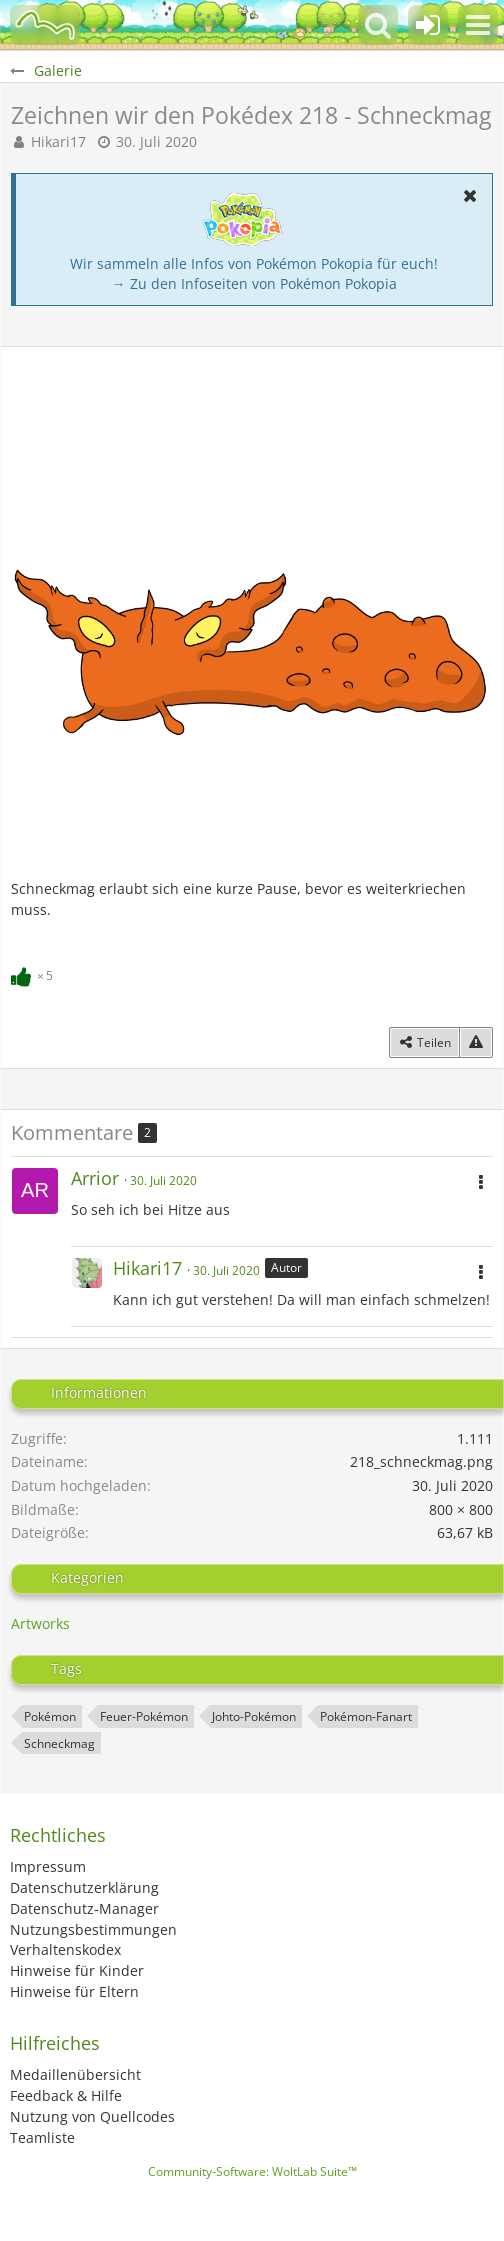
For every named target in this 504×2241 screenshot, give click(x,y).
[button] (478, 25)
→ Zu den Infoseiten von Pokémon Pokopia (254, 283)
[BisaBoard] (45, 25)
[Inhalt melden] (476, 1043)
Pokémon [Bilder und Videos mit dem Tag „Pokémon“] (50, 1716)
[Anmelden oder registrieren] (428, 25)
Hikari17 (58, 141)
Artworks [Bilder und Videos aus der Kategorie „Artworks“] (40, 1623)
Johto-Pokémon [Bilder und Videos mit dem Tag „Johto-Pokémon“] (254, 1716)
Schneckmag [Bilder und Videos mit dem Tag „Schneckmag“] (59, 1743)
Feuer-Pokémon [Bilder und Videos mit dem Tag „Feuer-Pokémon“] (144, 1716)
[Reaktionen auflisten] (34, 973)
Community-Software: (252, 2171)
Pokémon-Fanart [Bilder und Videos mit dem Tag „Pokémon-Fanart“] (366, 1716)
